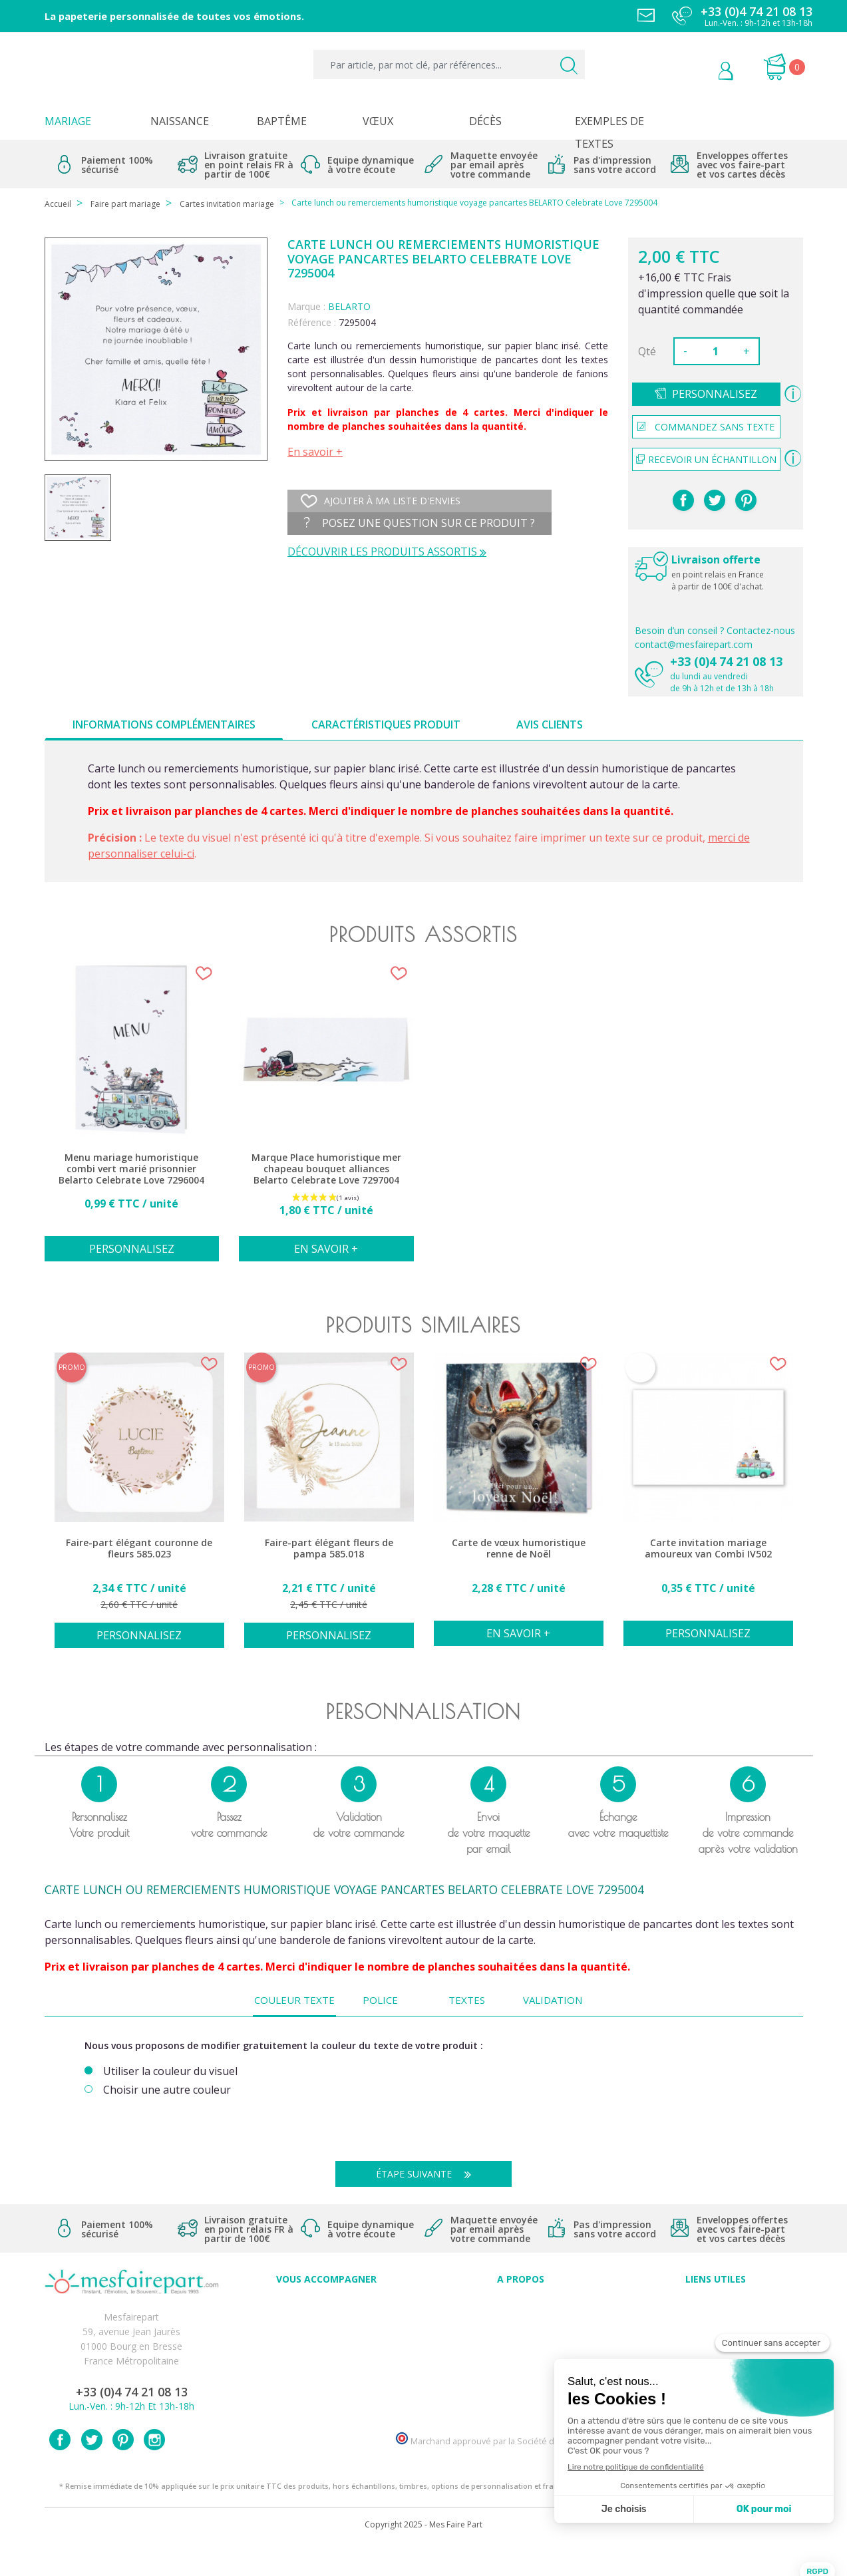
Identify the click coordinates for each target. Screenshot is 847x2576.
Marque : (306, 306)
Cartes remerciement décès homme (326, 2392)
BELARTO (349, 306)
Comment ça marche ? (521, 2334)
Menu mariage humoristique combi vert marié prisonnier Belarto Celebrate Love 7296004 (131, 1169)
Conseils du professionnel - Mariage (326, 2305)
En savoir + (315, 451)
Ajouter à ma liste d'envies (380, 501)
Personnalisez (714, 394)
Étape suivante (428, 2174)
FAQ (326, 2319)
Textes (466, 2000)
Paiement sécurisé (715, 2305)
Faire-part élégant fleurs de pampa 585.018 (329, 1548)
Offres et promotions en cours (326, 2334)
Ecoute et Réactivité (521, 2363)
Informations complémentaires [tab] (164, 724)
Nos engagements (521, 2348)
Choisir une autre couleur (167, 2090)
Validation (552, 2000)
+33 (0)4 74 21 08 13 (726, 661)
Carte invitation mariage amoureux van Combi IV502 (708, 1548)
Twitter (91, 2470)
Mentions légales (715, 2319)
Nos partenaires (521, 2378)
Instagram (154, 2470)
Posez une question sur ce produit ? (419, 523)
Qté (647, 351)
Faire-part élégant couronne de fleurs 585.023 (139, 1548)
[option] (132, 1118)
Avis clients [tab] (549, 724)
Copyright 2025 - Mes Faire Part (423, 2555)
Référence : (311, 322)
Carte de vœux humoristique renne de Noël (519, 1548)
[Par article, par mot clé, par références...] (448, 64)
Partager (683, 500)
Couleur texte (294, 2000)
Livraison (715, 2334)
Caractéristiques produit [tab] (385, 724)
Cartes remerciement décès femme (326, 2407)
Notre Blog (521, 2392)
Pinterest (746, 500)
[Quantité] (715, 351)
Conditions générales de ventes (715, 2348)
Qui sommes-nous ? (521, 2319)
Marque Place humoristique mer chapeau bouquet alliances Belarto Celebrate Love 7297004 (326, 1169)
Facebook (60, 2470)
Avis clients (520, 2305)
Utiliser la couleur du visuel (170, 2071)
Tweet (714, 500)
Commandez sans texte (705, 426)
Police (380, 2000)
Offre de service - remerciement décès (326, 2348)
